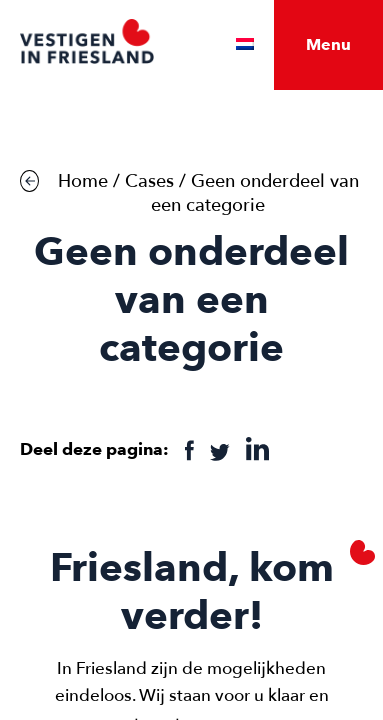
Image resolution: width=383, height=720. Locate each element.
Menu (328, 44)
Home (83, 181)
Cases (149, 181)
